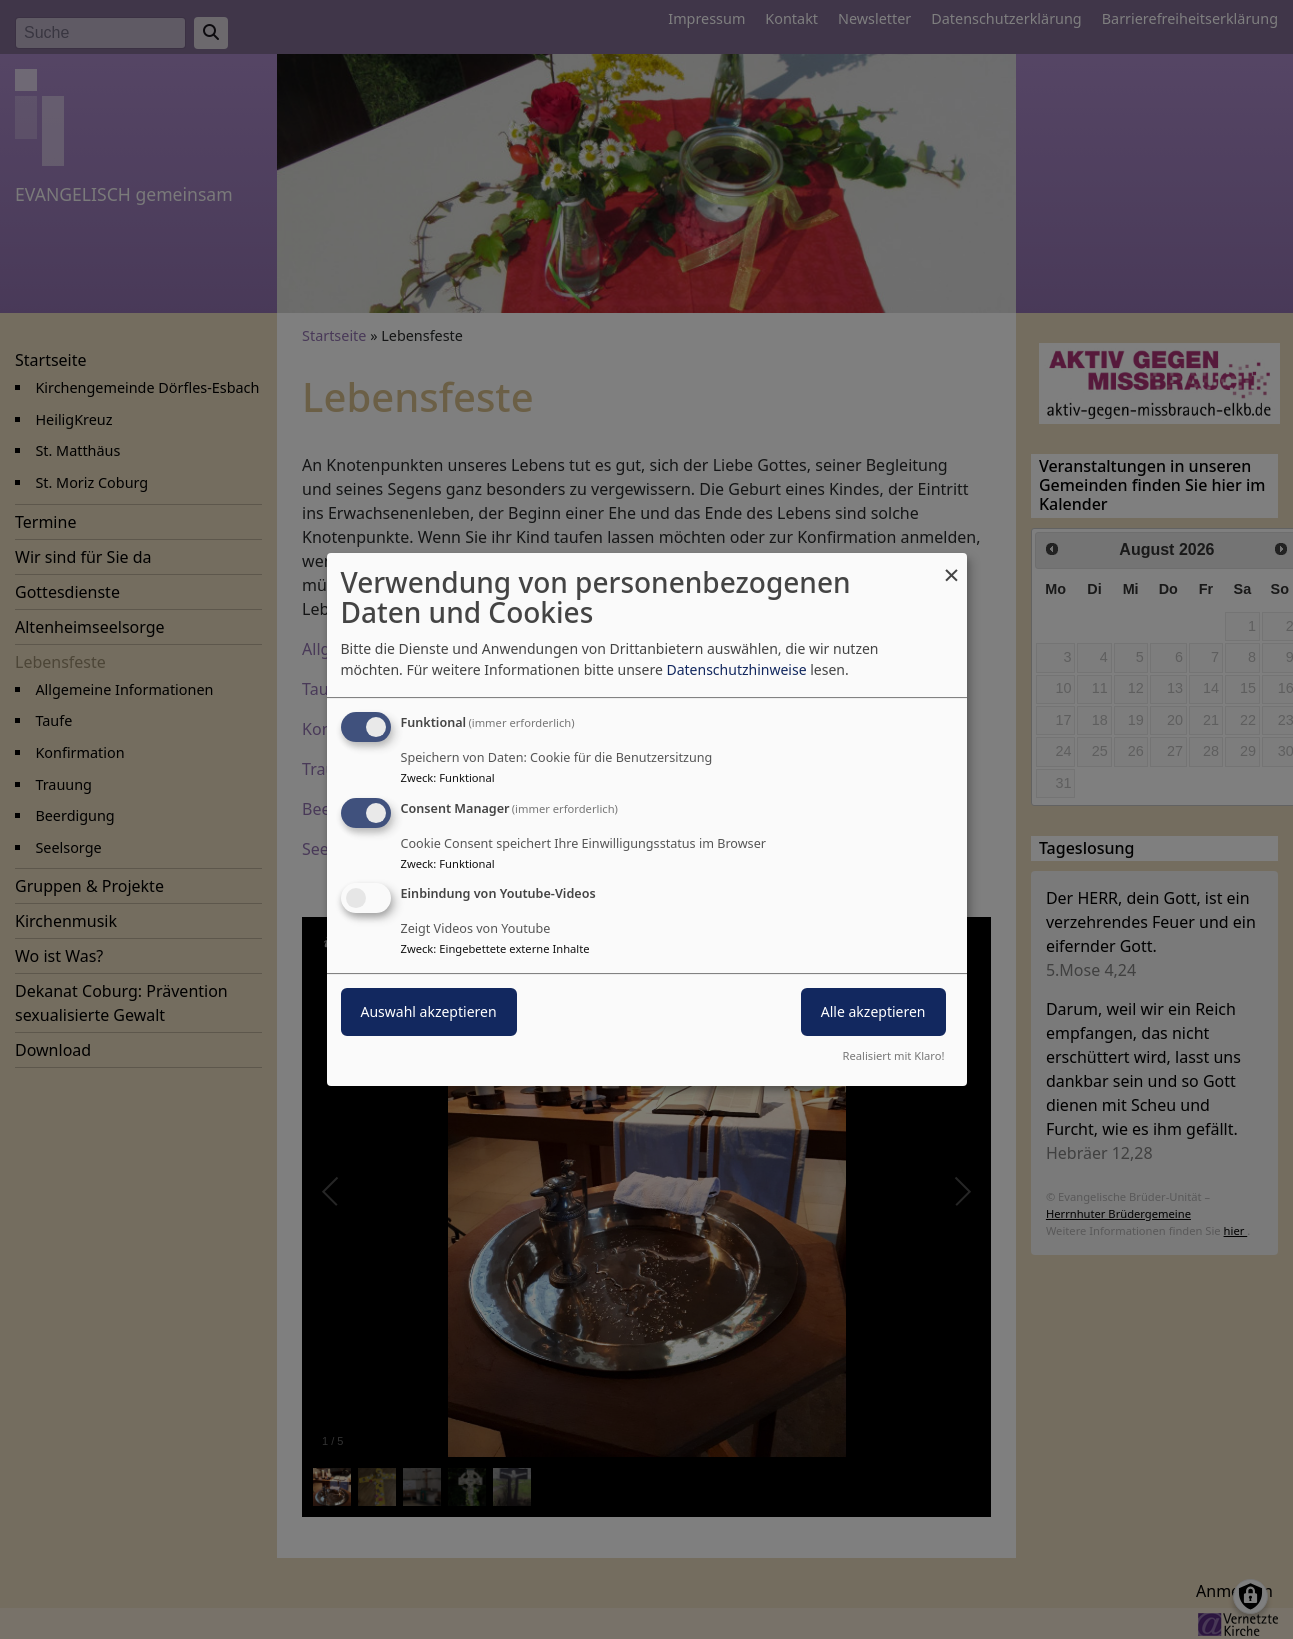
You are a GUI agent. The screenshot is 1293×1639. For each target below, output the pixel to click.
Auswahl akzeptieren (429, 1012)
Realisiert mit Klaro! (894, 1055)
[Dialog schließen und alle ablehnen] (952, 565)
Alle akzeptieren (873, 1012)
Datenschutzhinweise (736, 669)
